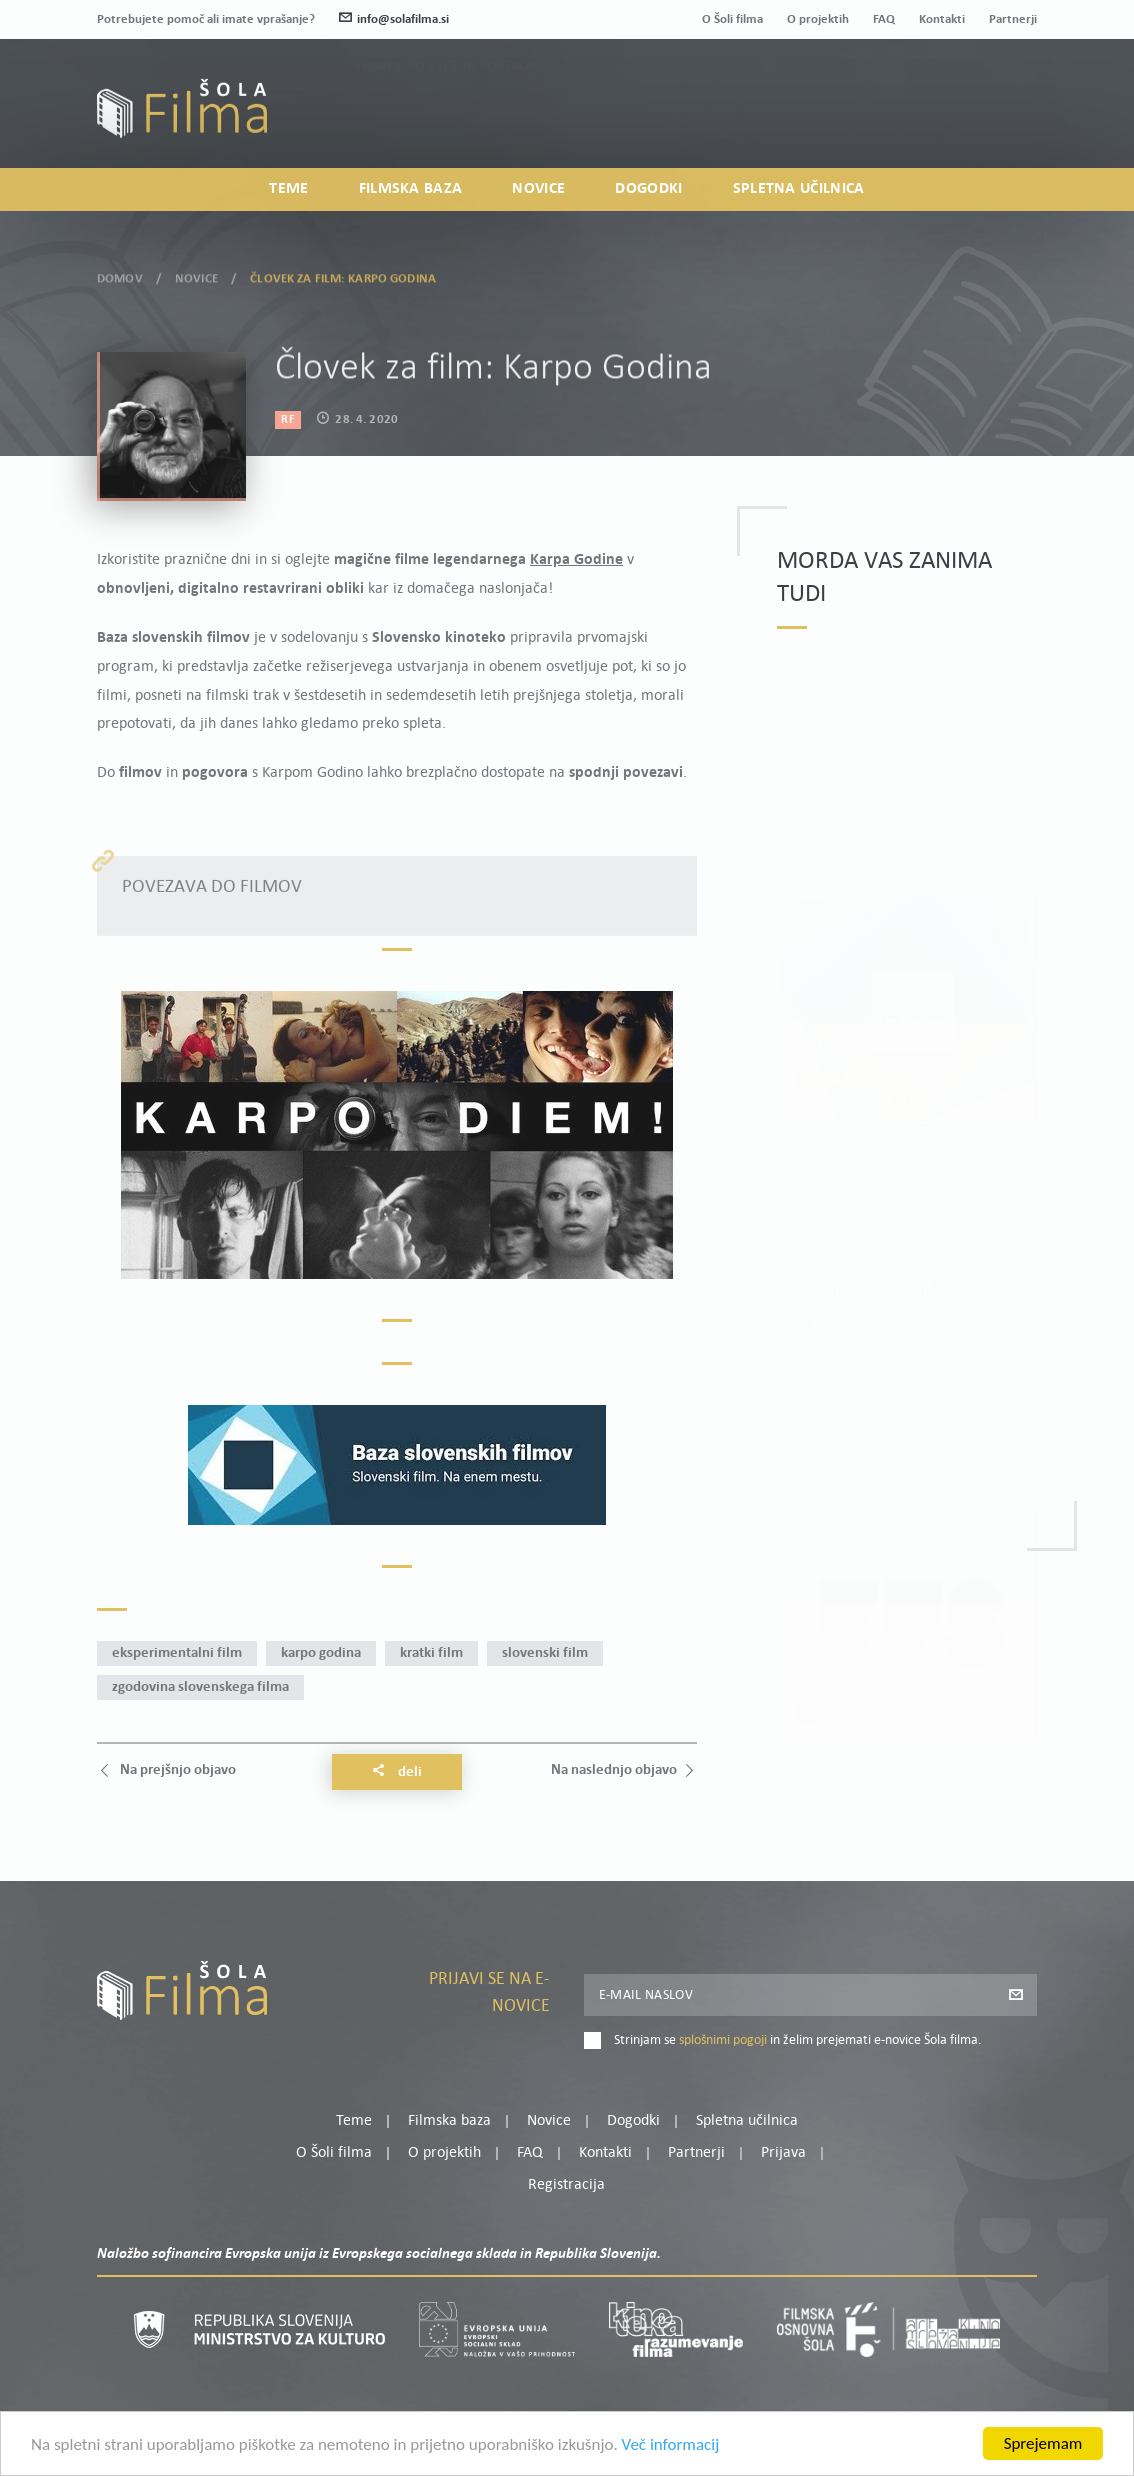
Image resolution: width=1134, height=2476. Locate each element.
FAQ (884, 19)
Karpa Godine (576, 560)
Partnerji (1013, 19)
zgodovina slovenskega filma (200, 1687)
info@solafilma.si (394, 19)
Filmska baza (411, 189)
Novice (538, 189)
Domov (120, 275)
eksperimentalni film (177, 1653)
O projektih (818, 19)
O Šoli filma (732, 19)
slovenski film (545, 1653)
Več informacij (671, 2447)
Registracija (1003, 119)
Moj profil (934, 95)
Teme (288, 189)
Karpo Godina (321, 1653)
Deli (397, 1772)
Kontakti (942, 19)
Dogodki (648, 189)
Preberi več (884, 1438)
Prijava (912, 119)
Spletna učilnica (799, 189)
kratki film (431, 1653)
